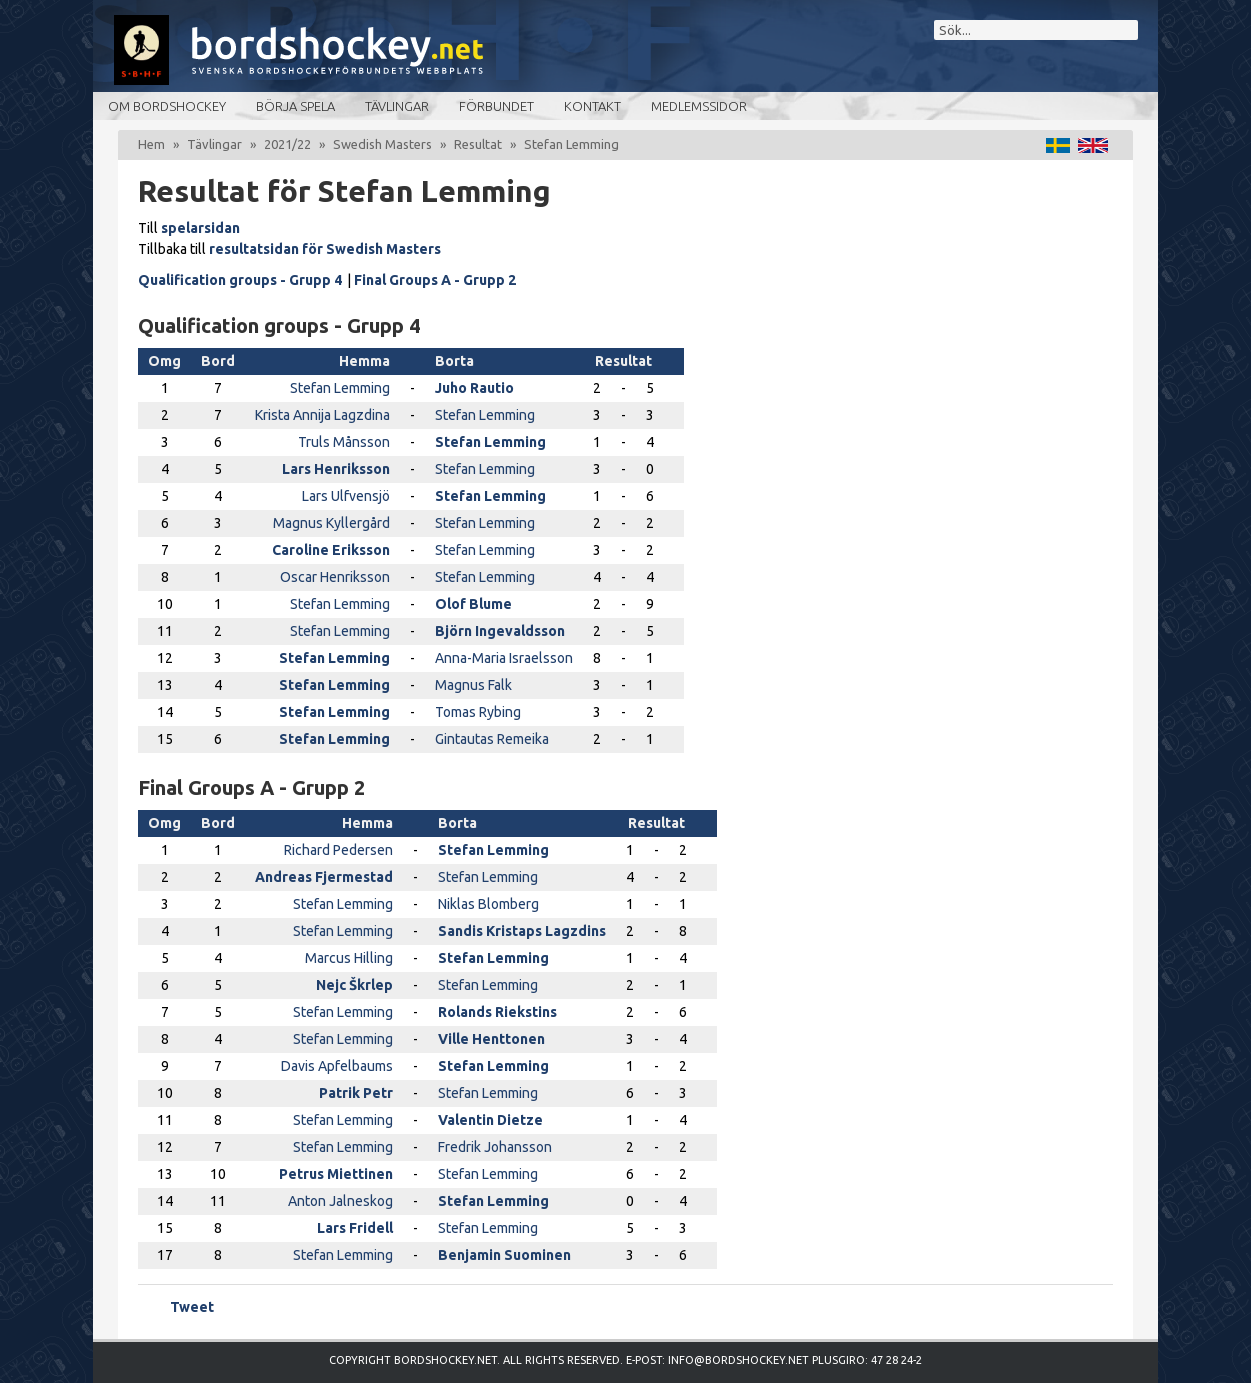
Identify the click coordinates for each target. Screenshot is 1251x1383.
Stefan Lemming (340, 388)
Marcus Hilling (349, 958)
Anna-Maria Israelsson (504, 658)
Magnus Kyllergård (331, 523)
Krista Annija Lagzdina (322, 415)
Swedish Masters (382, 144)
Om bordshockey (167, 106)
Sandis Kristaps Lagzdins (522, 931)
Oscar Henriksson (335, 577)
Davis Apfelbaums (337, 1066)
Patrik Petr (356, 1093)
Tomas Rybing (478, 712)
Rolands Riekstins (497, 1012)
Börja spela (295, 106)
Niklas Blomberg (488, 904)
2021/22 (287, 144)
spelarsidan (200, 228)
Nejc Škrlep (354, 985)
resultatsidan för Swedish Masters (325, 249)
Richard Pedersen (338, 850)
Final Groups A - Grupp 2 (435, 280)
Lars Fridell (355, 1228)
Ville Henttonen (491, 1039)
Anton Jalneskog (340, 1201)
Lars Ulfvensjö (346, 496)
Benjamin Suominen (504, 1255)
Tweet (192, 1307)
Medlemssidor (699, 106)
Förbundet (496, 106)
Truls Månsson (344, 442)
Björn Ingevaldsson (500, 631)
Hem (151, 144)
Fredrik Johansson (495, 1147)
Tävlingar (397, 106)
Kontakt (592, 106)
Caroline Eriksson (331, 550)
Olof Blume (473, 604)
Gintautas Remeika (492, 739)
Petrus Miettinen (336, 1174)
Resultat (478, 144)
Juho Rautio (474, 388)
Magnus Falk (473, 685)
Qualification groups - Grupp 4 (240, 280)
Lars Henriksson (336, 469)
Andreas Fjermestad (324, 877)
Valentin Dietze (490, 1120)
